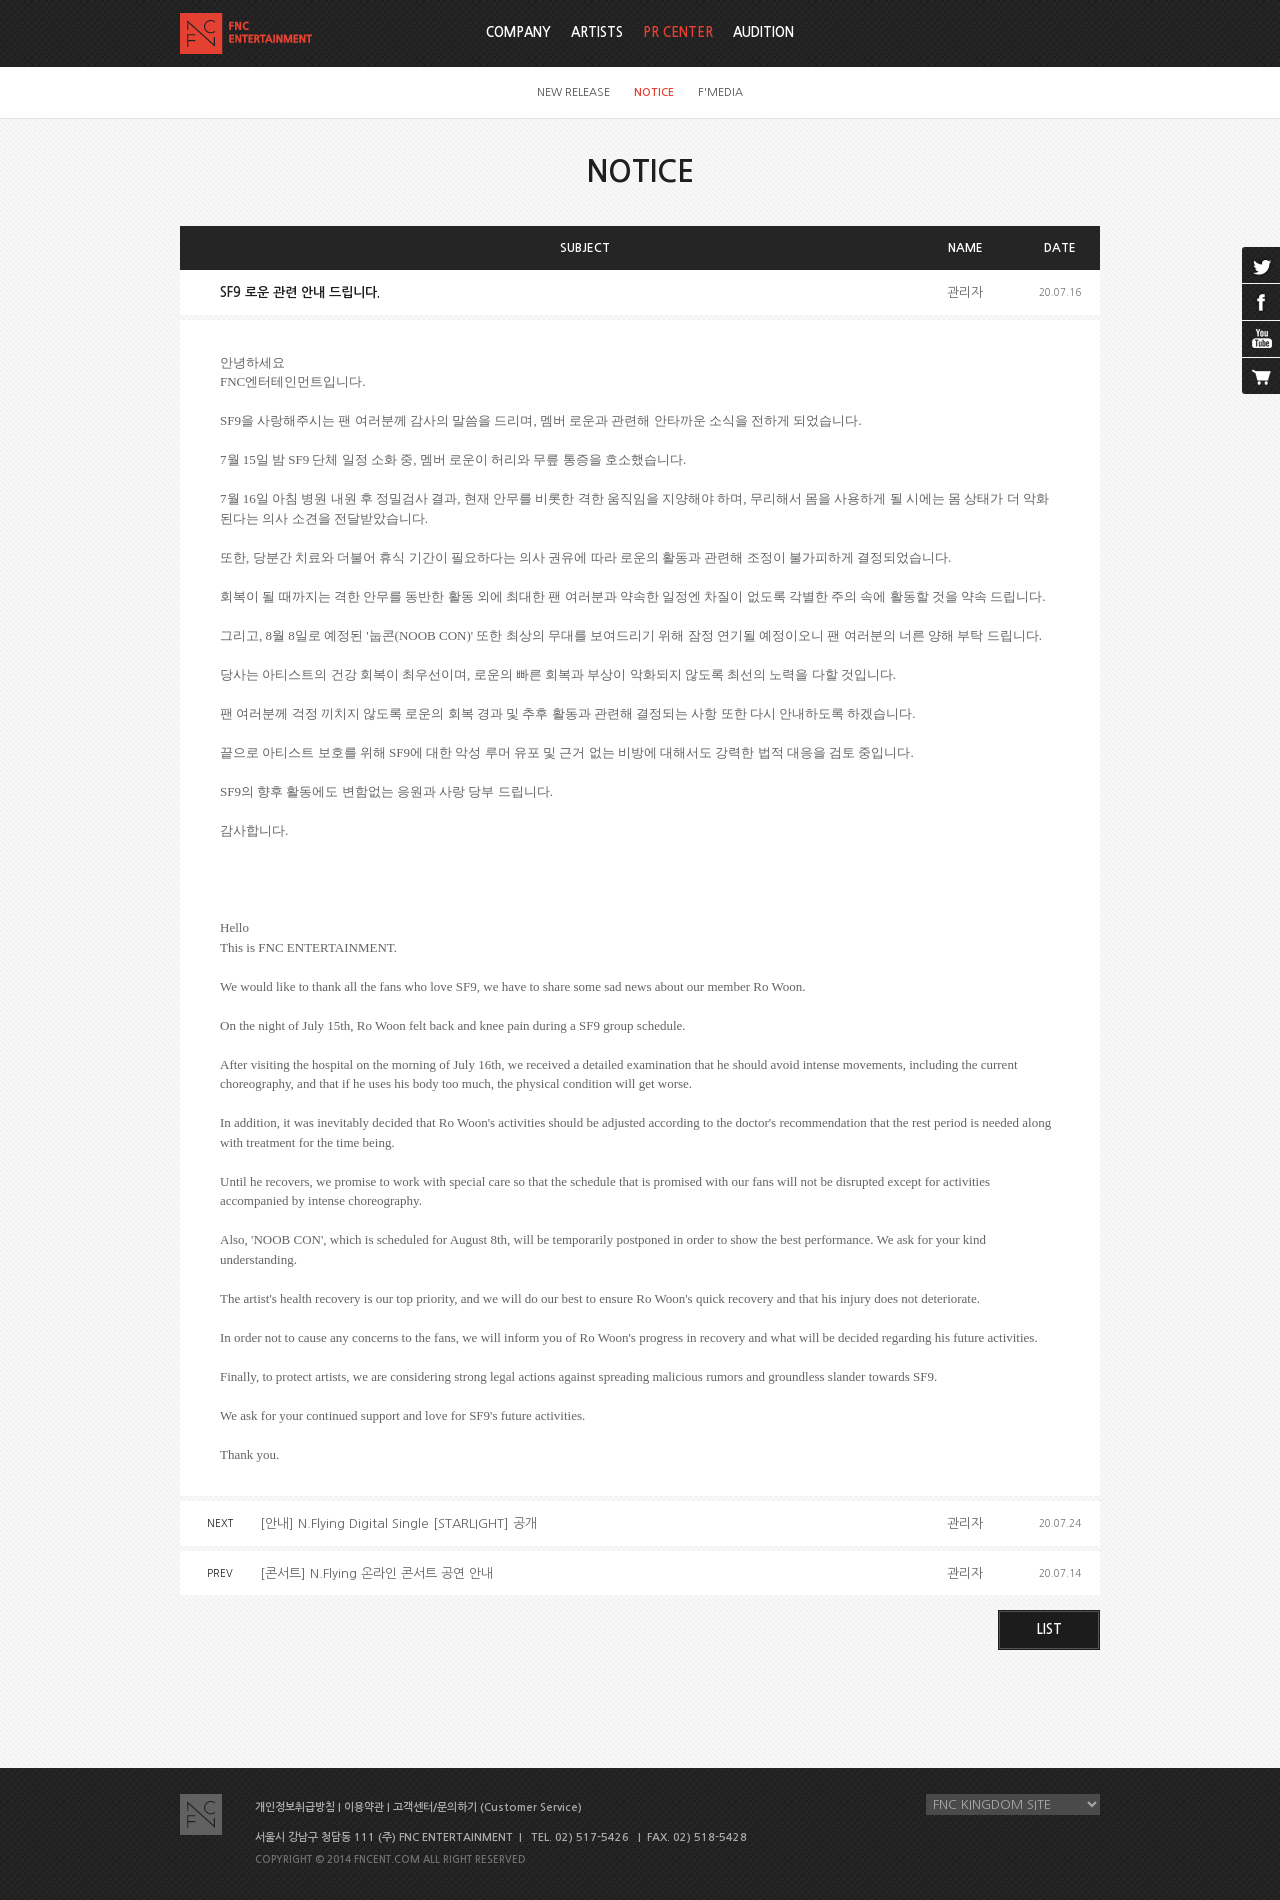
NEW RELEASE (573, 92)
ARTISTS (597, 32)
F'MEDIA (720, 92)
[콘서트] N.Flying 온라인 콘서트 (376, 1573)
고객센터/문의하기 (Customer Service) (487, 1807)
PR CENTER (678, 32)
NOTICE (654, 92)
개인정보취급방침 (295, 1807)
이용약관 (364, 1807)
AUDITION (763, 32)
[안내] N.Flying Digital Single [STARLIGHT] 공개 (398, 1523)
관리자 (965, 292)
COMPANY (518, 32)
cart (1261, 376)
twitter (1261, 265)
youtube (1261, 339)
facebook (1261, 302)
